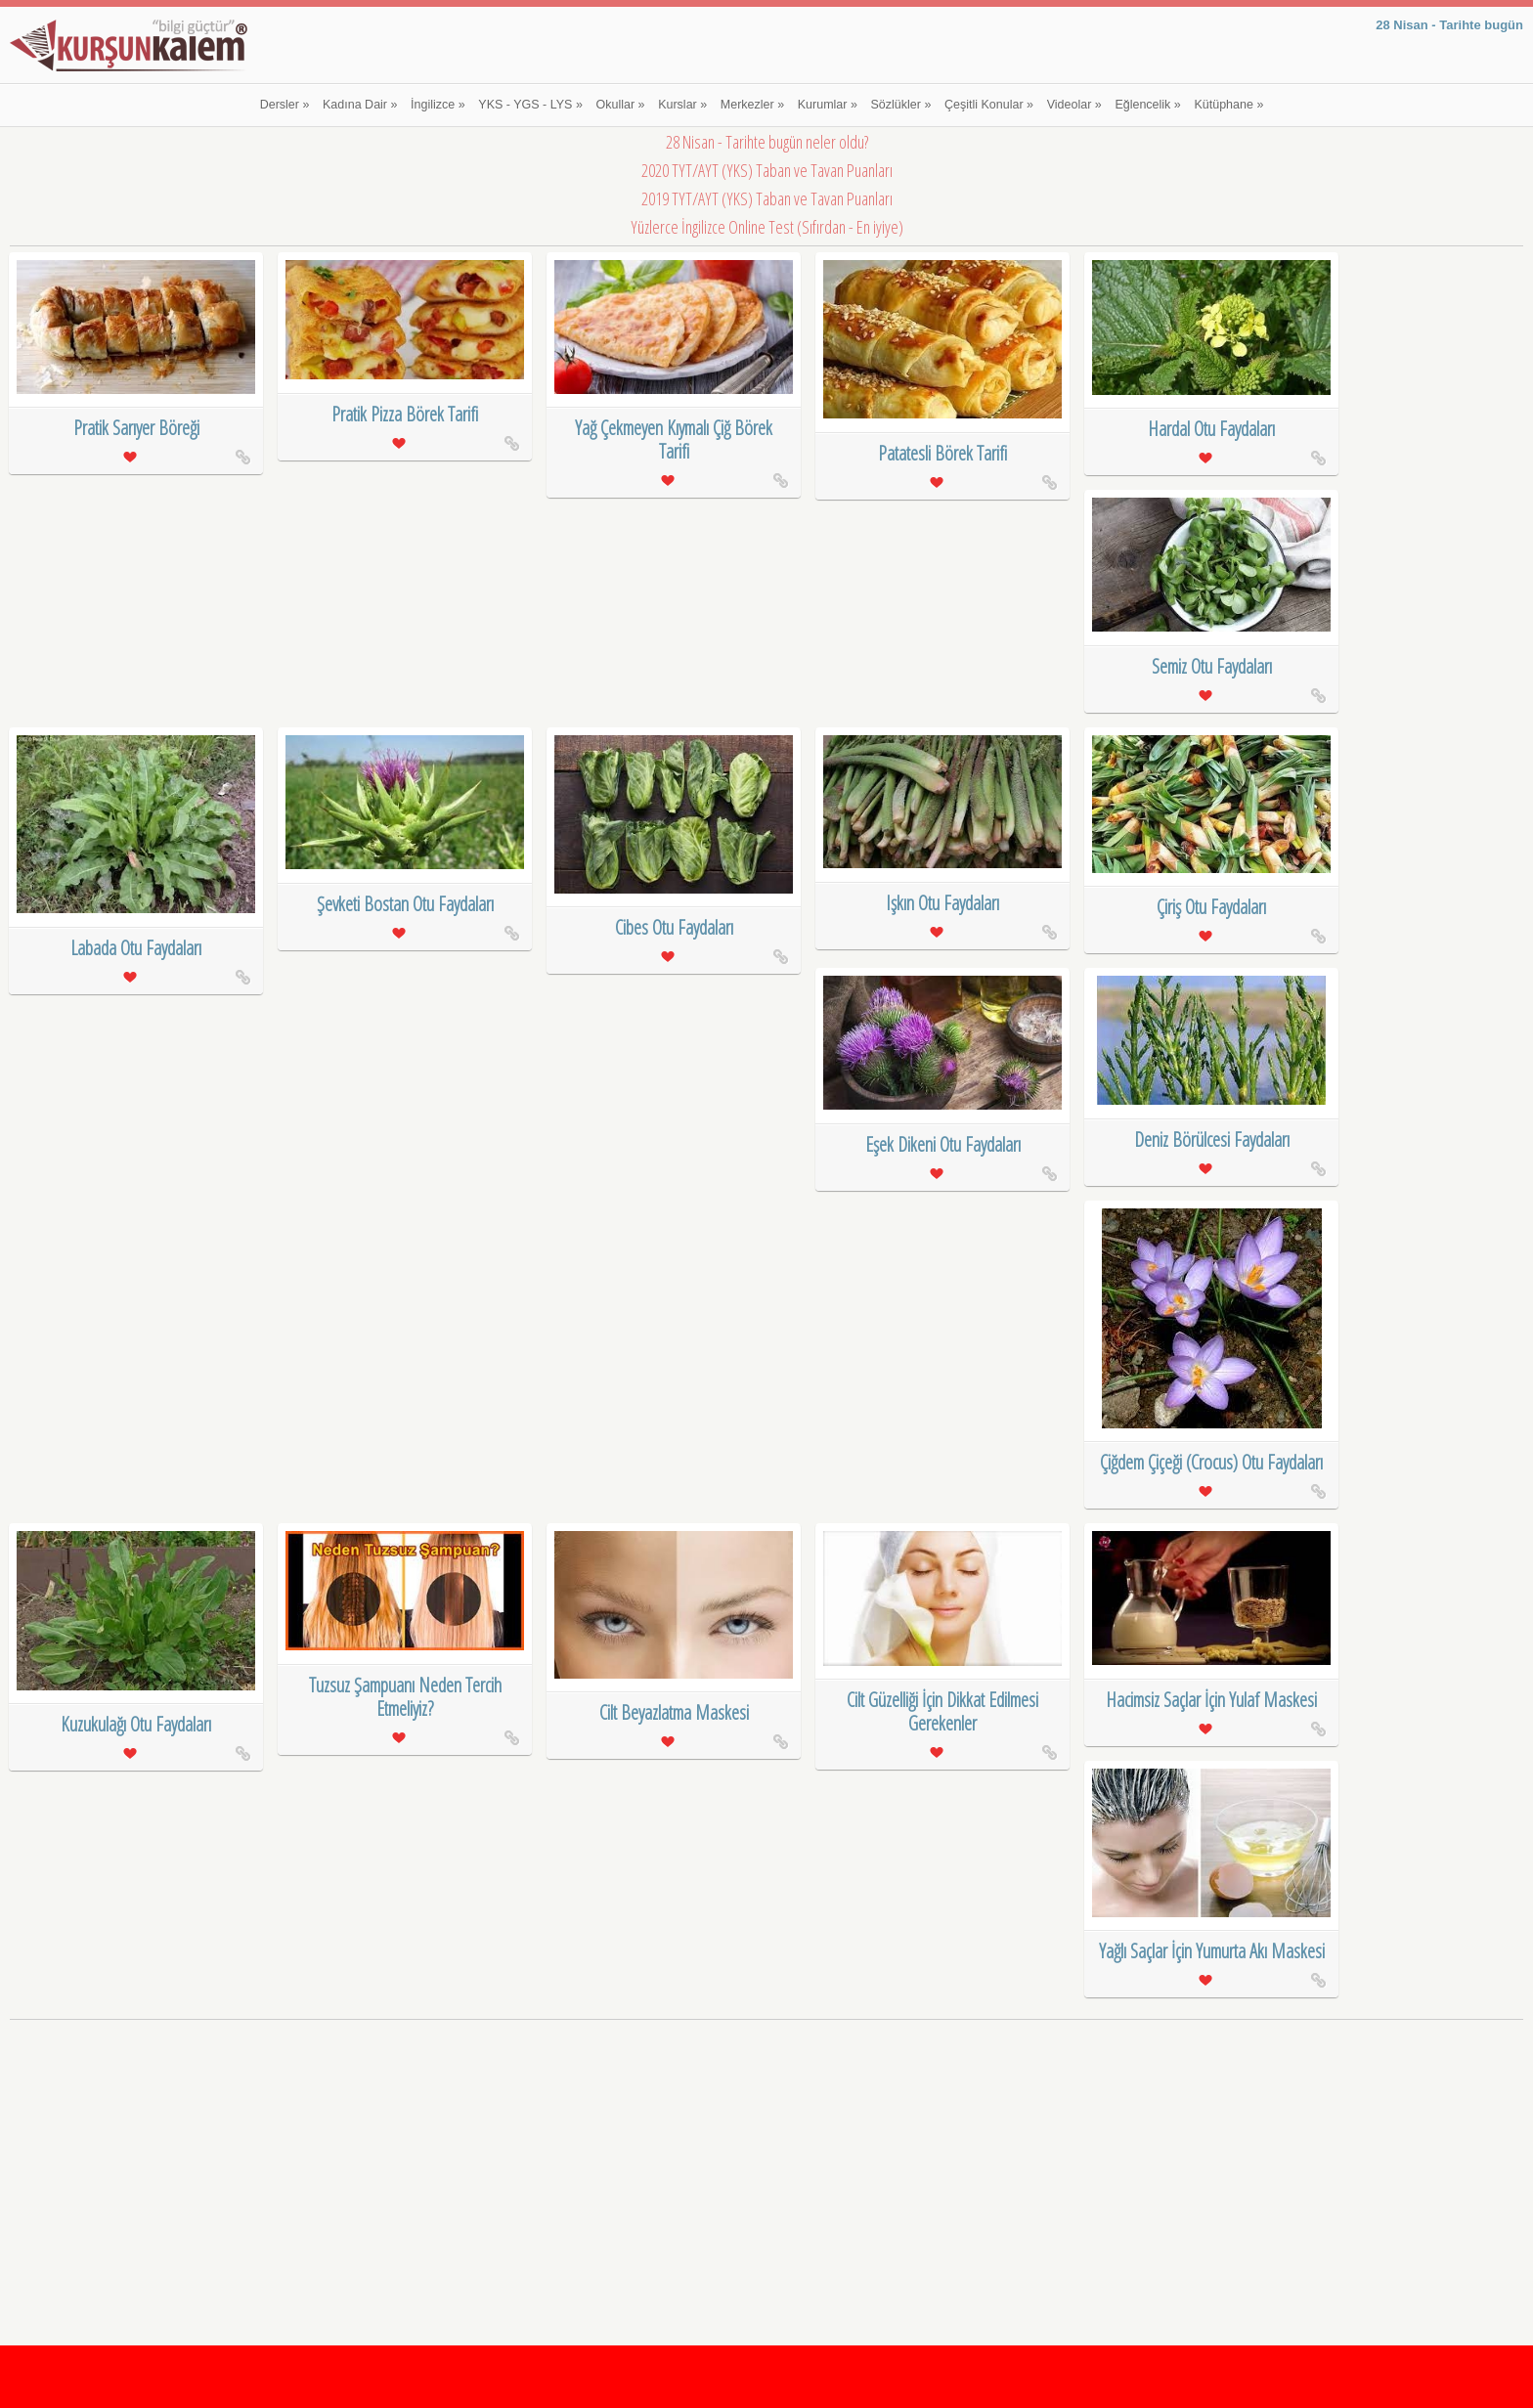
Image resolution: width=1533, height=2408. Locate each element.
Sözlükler (901, 104)
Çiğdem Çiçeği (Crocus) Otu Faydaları (1211, 1462)
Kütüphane (1228, 104)
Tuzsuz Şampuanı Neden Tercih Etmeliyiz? (405, 1697)
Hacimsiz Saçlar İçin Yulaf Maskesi (1211, 1699)
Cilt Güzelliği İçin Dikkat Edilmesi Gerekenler (942, 1711)
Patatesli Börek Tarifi (942, 453)
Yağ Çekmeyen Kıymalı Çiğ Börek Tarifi (673, 439)
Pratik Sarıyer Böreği (136, 428)
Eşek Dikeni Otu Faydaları (943, 1144)
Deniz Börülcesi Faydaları (1212, 1139)
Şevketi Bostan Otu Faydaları (405, 904)
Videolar (1074, 104)
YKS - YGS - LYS (530, 104)
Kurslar (682, 104)
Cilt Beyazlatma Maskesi (674, 1712)
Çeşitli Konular (988, 104)
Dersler (285, 104)
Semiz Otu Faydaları (1212, 666)
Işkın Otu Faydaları (942, 903)
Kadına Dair (360, 104)
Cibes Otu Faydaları (674, 927)
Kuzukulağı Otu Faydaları (136, 1724)
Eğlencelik (1147, 104)
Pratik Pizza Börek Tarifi (404, 414)
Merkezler (752, 104)
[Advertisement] (766, 2162)
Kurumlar (827, 104)
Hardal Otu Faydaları (1211, 429)
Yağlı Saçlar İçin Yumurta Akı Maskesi (1212, 1951)
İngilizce (438, 104)
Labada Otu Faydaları (135, 948)
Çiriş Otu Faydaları (1211, 907)
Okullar (620, 104)
